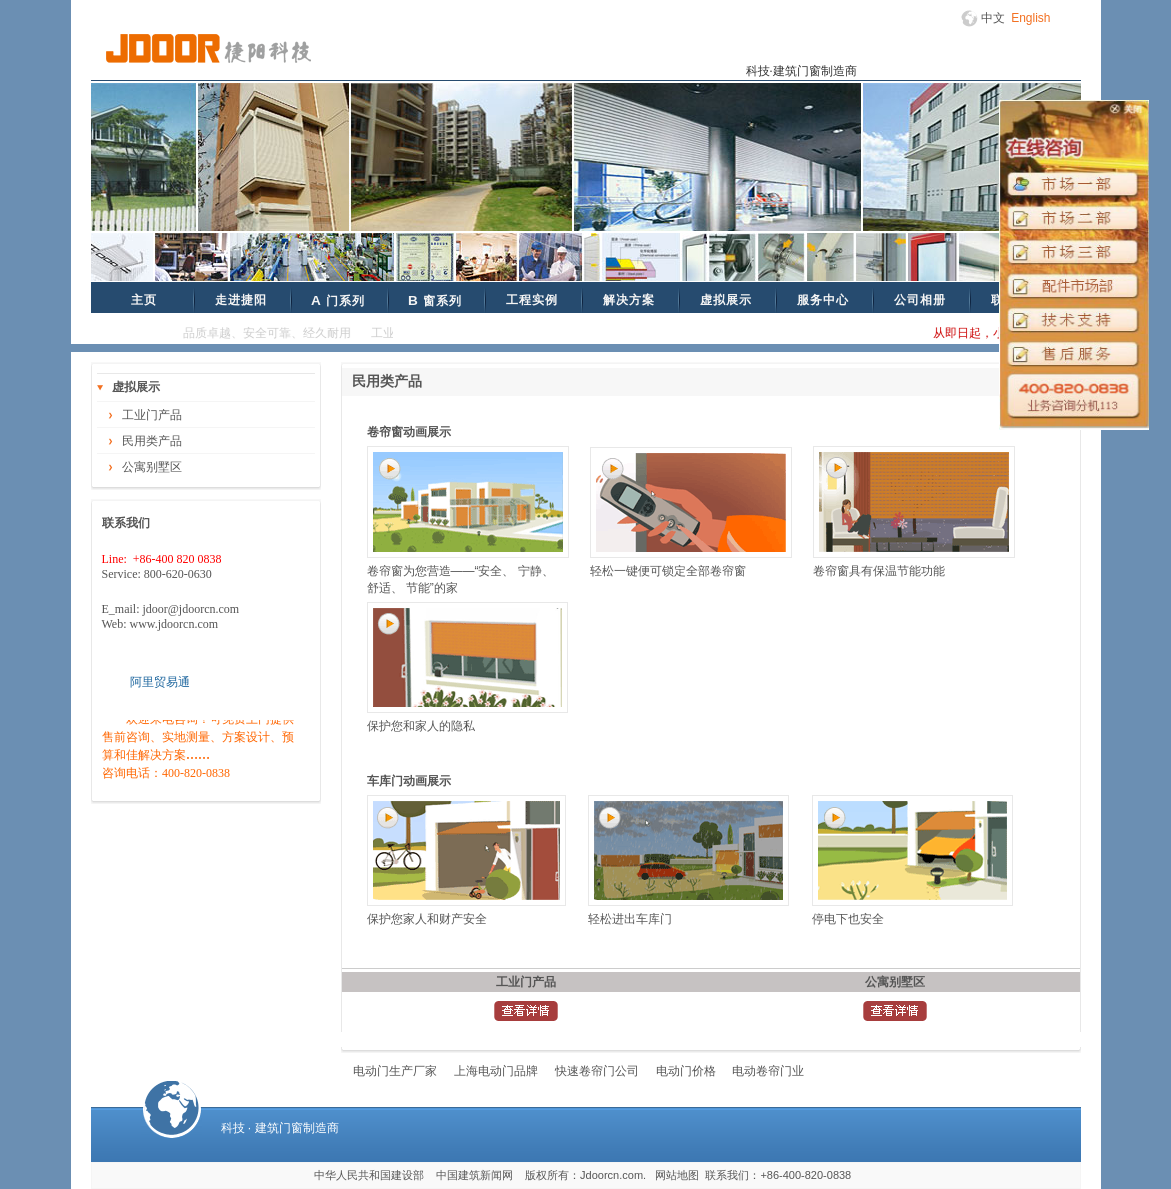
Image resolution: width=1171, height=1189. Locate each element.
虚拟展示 (726, 300)
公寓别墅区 (152, 467)
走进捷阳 (241, 300)
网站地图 (677, 1175)
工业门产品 (152, 415)
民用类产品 (152, 441)
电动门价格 (686, 1071)
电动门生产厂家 (395, 1071)
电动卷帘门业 (768, 1071)
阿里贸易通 (160, 682)
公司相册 (920, 300)
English (1030, 18)
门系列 (338, 300)
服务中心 (823, 300)
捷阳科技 (208, 48)
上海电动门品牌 (496, 1071)
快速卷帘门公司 (597, 1071)
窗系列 (435, 300)
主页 (144, 300)
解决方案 (629, 300)
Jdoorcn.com (611, 1175)
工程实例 (532, 300)
